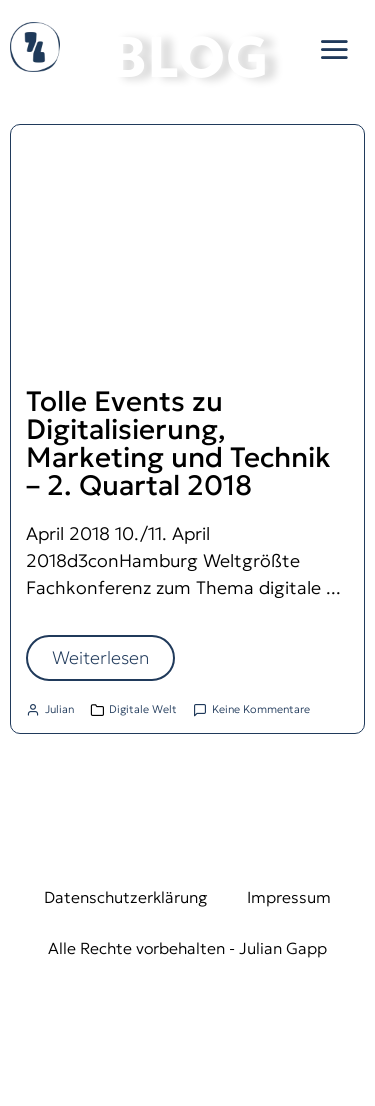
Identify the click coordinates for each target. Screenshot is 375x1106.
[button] (334, 49)
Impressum (289, 897)
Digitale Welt (143, 709)
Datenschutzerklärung (125, 897)
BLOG (189, 57)
